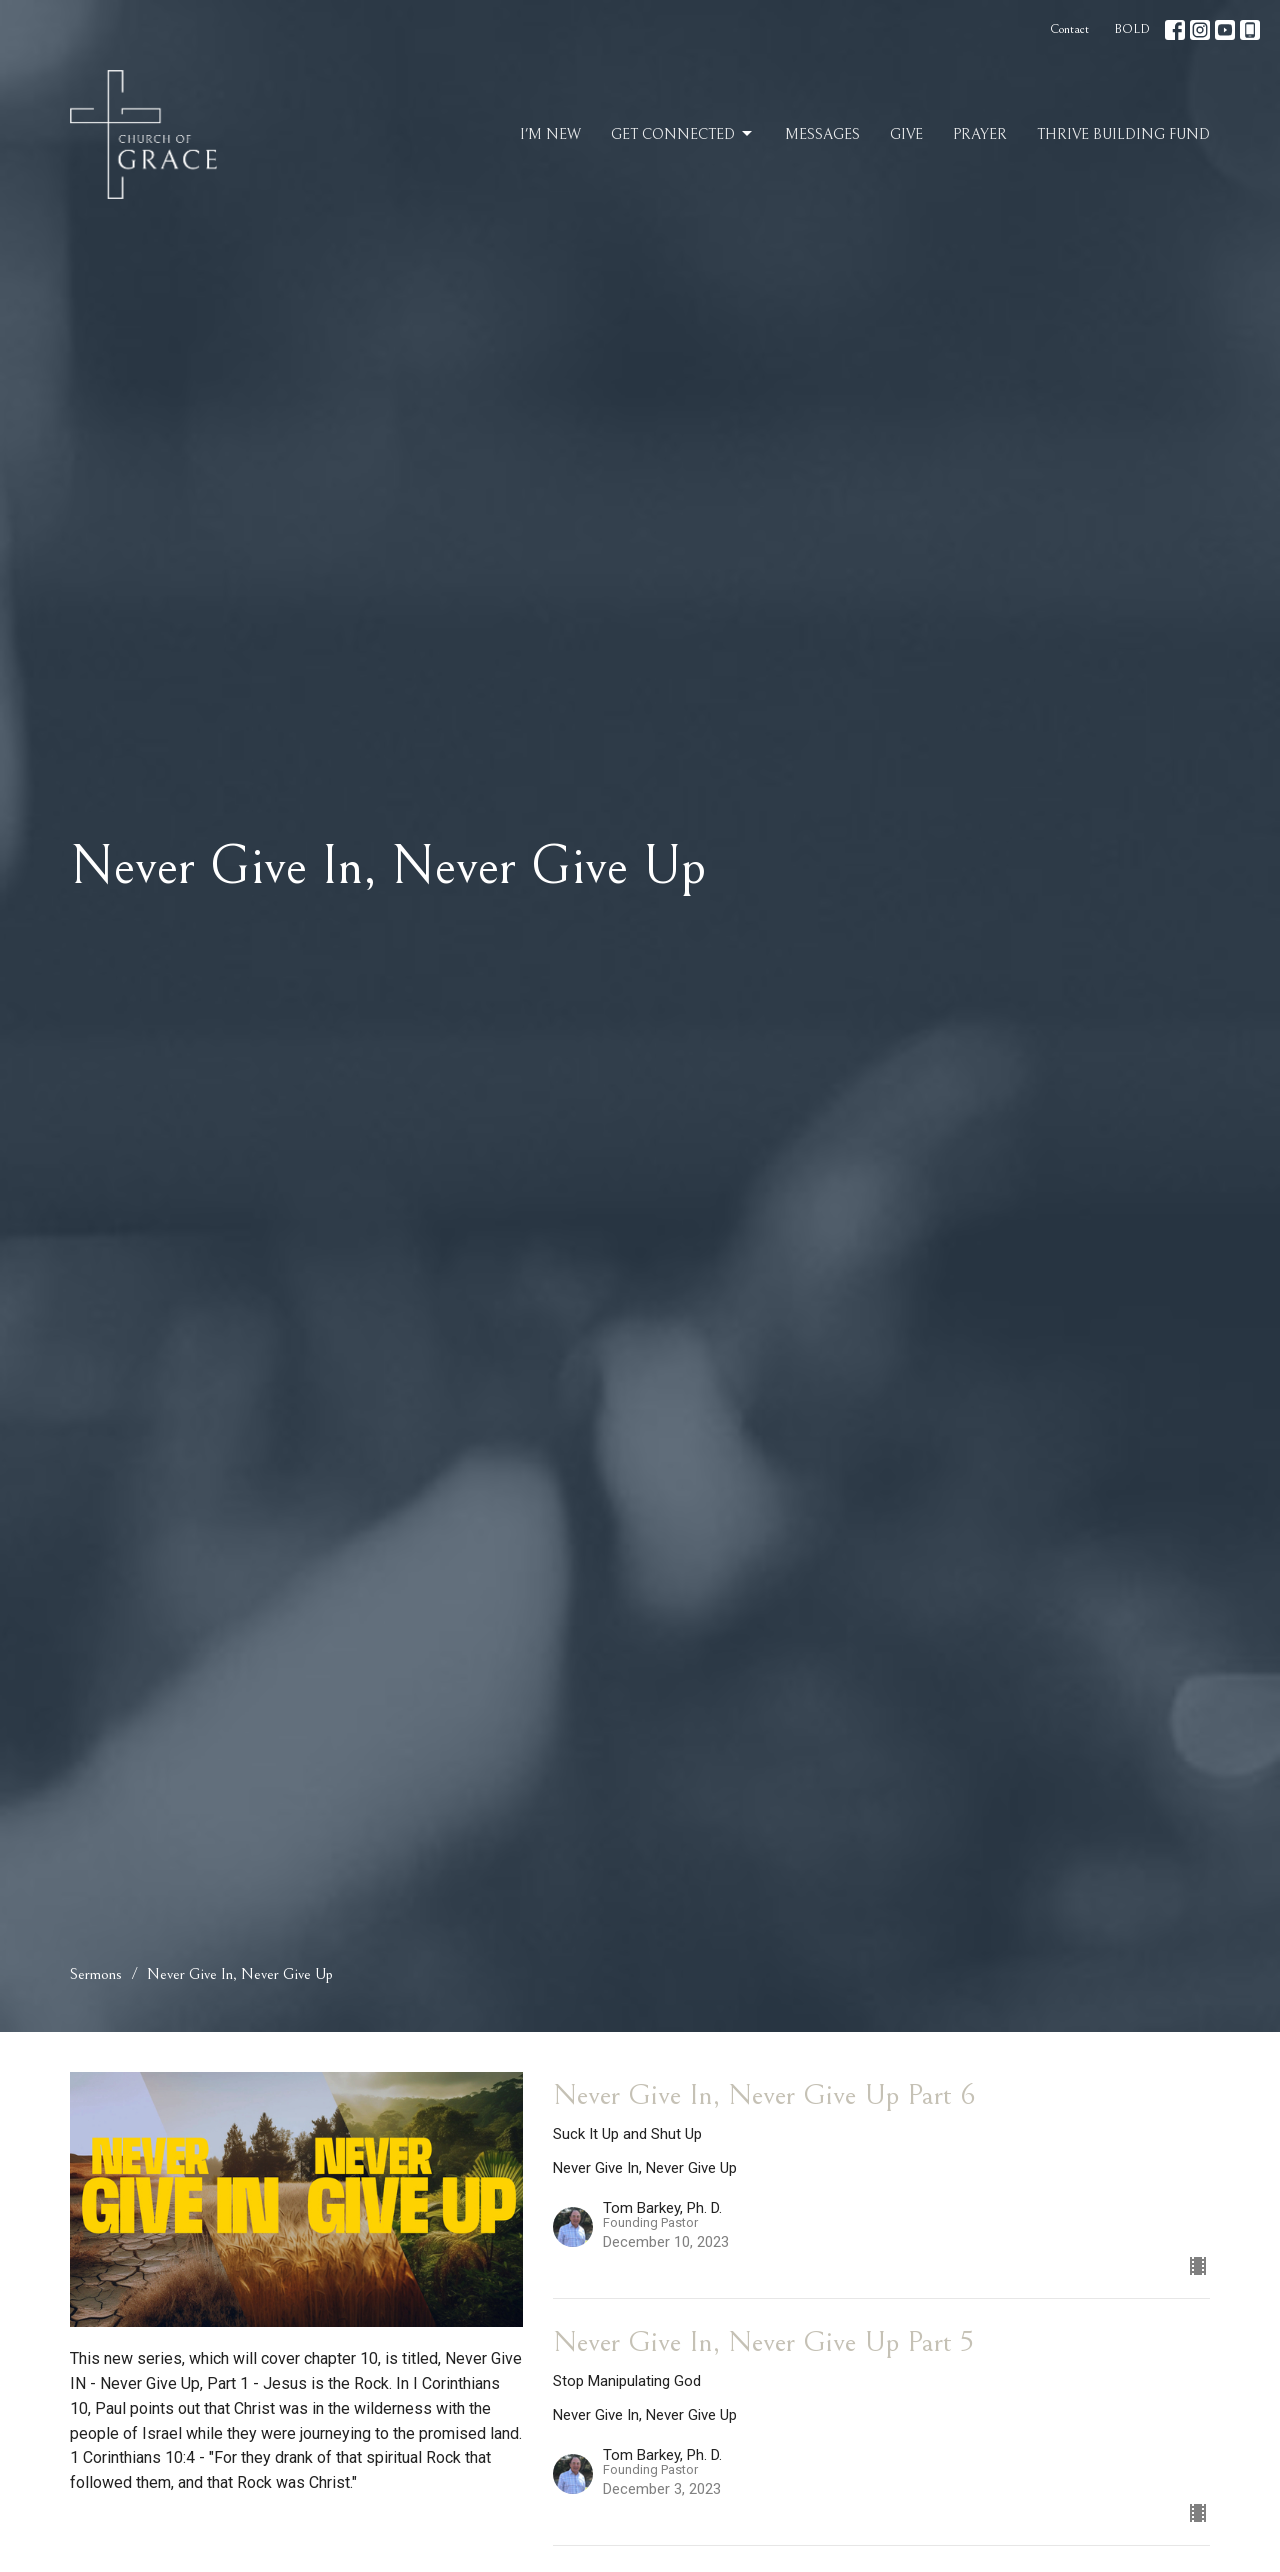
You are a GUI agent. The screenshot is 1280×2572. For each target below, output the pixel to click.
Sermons (96, 1974)
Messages (822, 134)
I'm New (550, 134)
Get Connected (683, 134)
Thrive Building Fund (1123, 134)
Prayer (980, 134)
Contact (1069, 29)
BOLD (1132, 29)
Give (906, 134)
